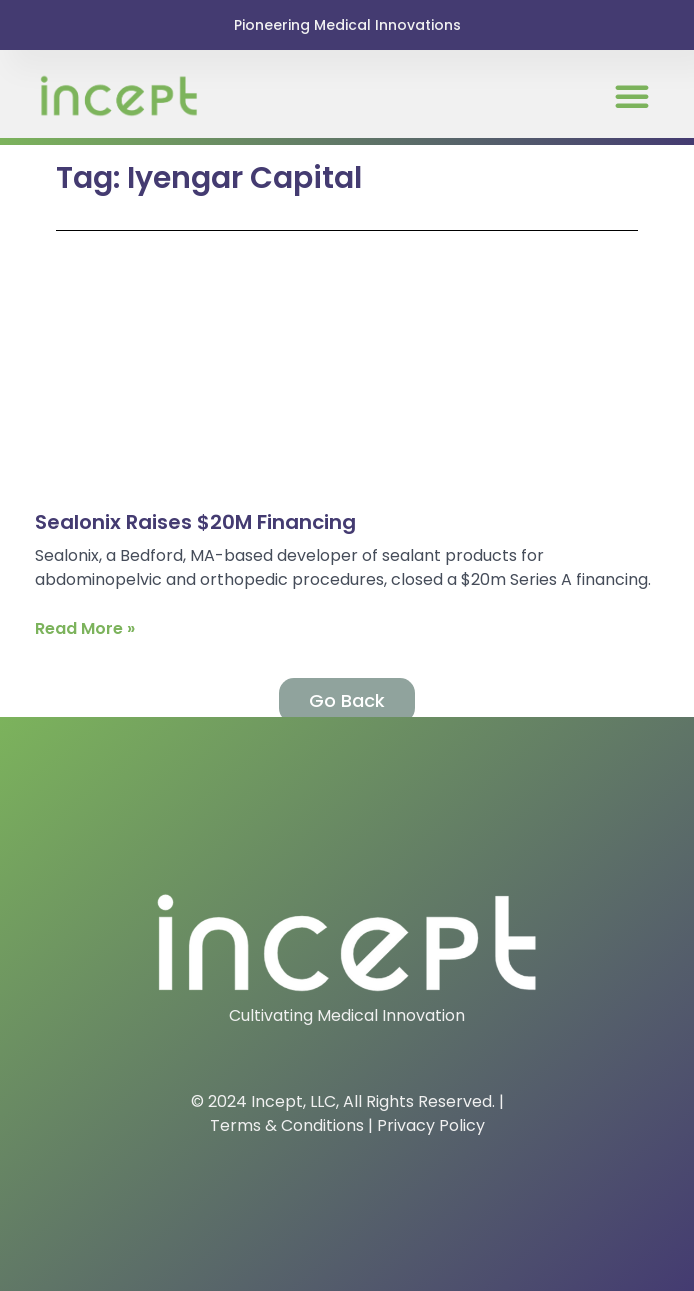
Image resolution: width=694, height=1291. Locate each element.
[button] (632, 96)
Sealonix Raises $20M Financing (195, 522)
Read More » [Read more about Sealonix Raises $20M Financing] (85, 628)
